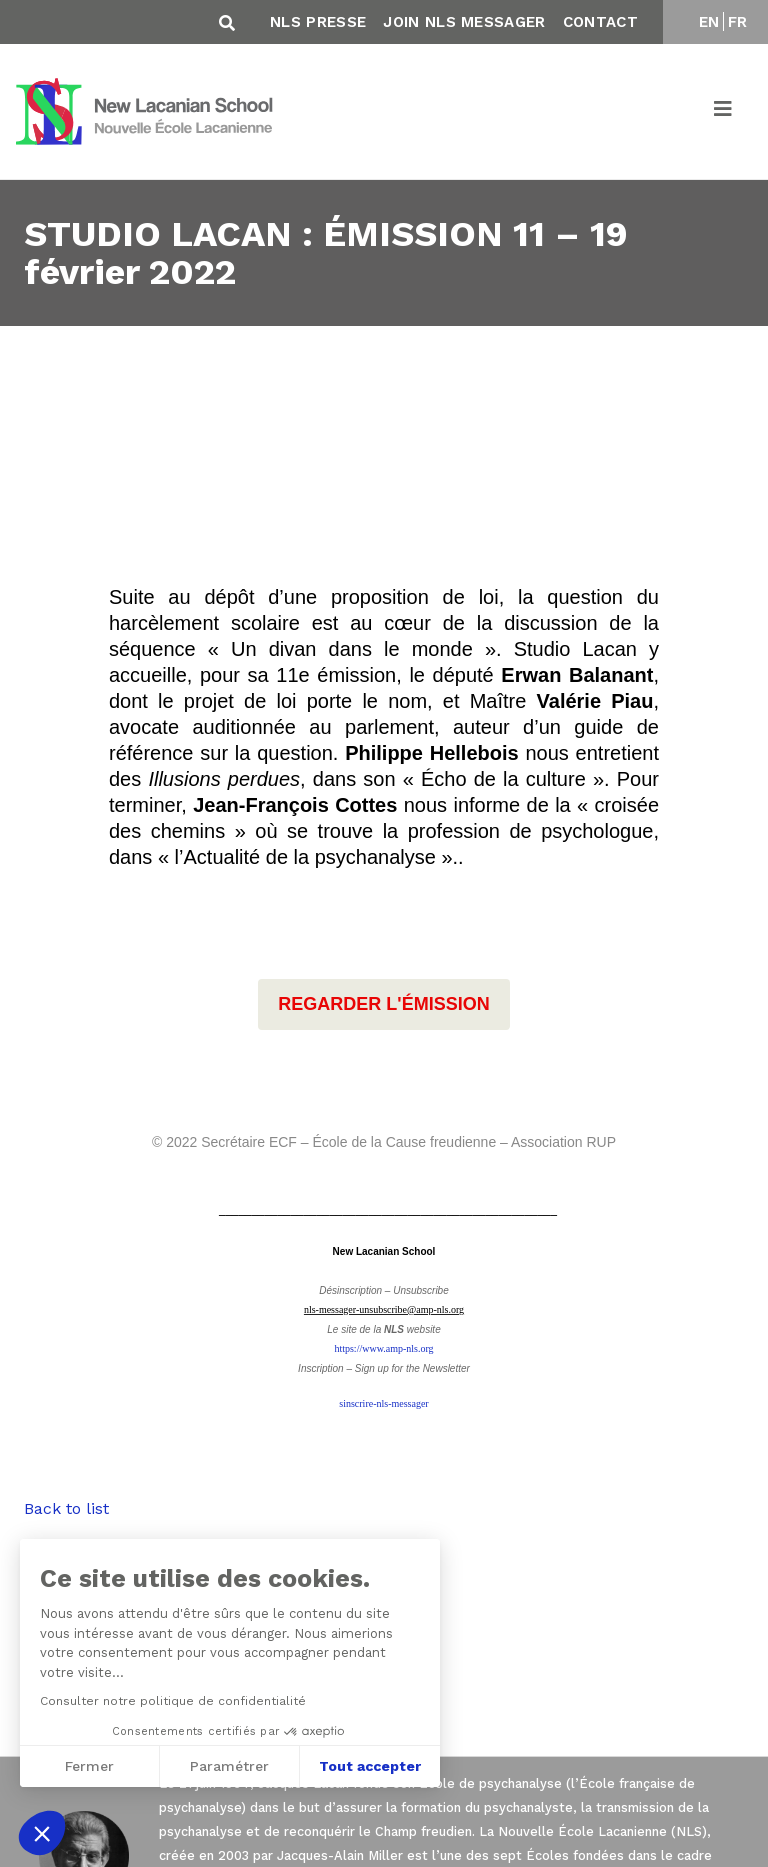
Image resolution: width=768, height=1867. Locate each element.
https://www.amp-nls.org (383, 1348)
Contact (600, 22)
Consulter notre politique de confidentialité (172, 1701)
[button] (42, 1833)
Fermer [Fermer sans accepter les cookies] (88, 1766)
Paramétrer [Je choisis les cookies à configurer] (229, 1766)
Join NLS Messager (464, 22)
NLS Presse (318, 22)
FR (738, 22)
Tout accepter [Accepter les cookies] (370, 1766)
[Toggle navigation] (724, 112)
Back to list (66, 1508)
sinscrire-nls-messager (383, 1403)
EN (709, 22)
